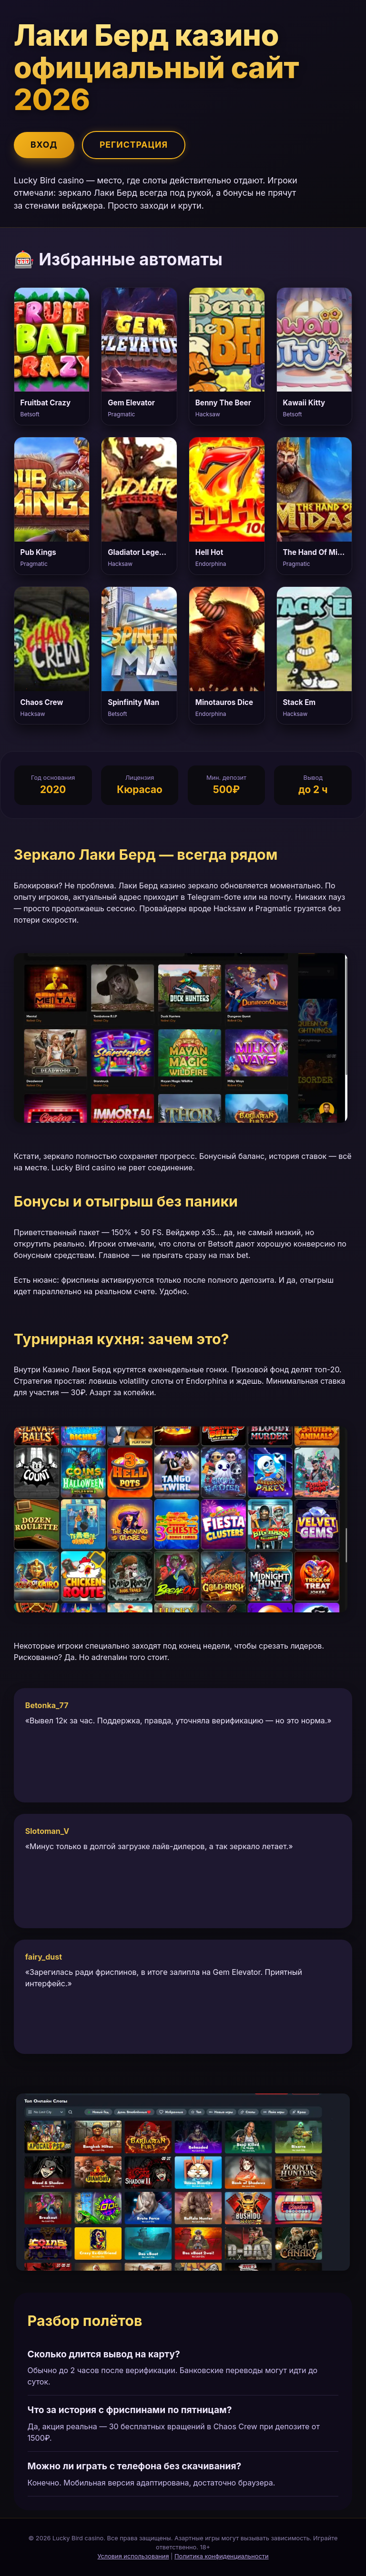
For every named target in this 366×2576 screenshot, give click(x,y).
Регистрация (134, 145)
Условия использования (133, 2556)
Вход (44, 145)
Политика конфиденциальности (221, 2556)
